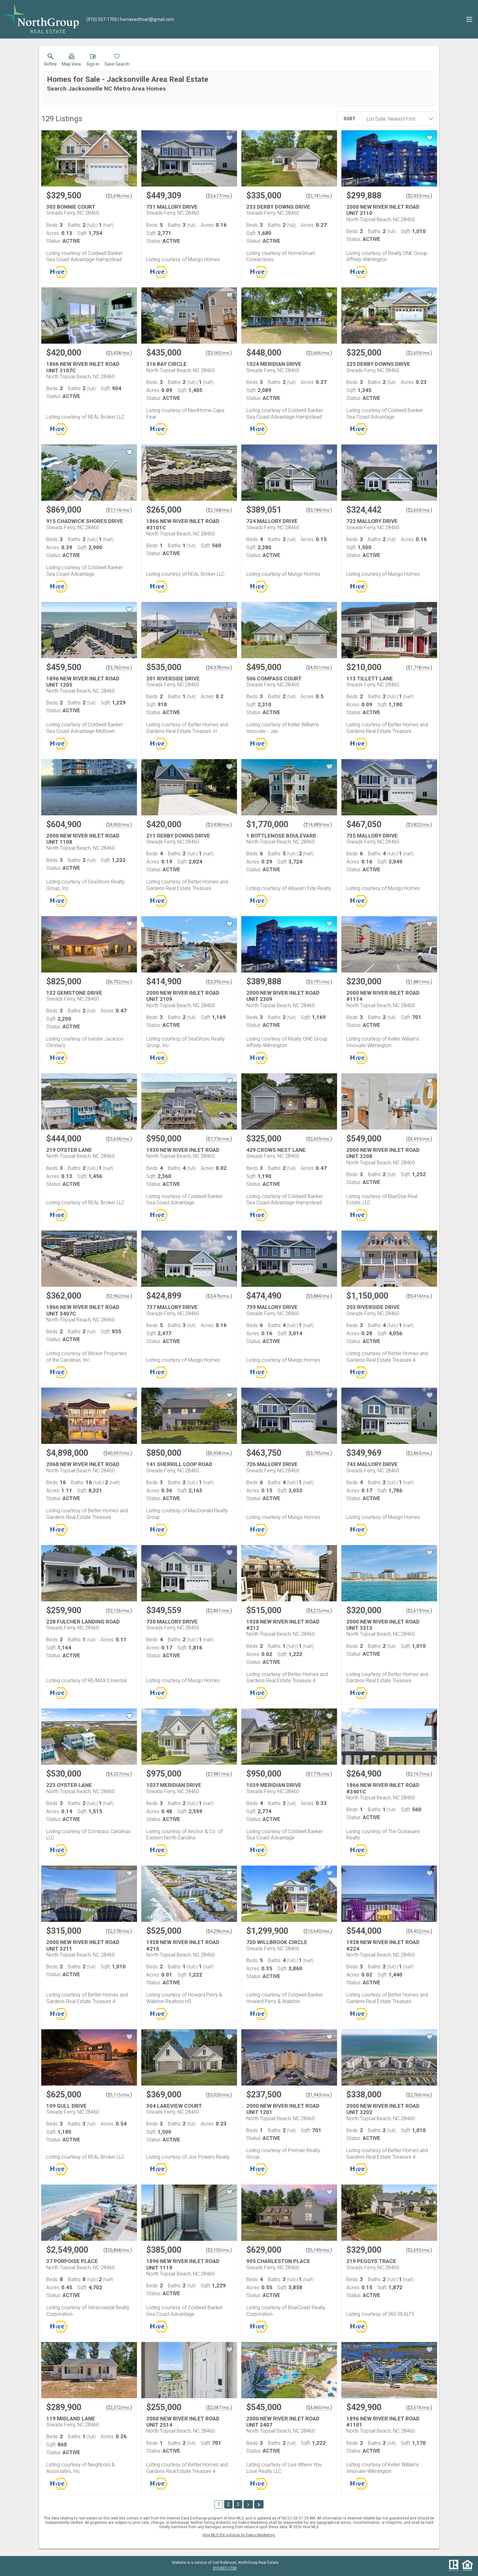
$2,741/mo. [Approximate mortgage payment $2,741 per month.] (319, 195)
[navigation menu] (469, 19)
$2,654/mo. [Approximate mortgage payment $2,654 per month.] (419, 510)
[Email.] (146, 19)
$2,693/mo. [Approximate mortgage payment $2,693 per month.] (419, 2250)
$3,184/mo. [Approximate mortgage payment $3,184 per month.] (319, 510)
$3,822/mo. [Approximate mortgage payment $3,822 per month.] (419, 824)
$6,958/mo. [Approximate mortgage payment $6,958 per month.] (219, 1453)
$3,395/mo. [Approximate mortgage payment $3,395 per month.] (219, 981)
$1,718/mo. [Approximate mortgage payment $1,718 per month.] (419, 667)
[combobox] (397, 119)
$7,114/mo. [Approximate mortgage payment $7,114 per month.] (119, 510)
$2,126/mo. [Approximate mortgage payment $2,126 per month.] (119, 1610)
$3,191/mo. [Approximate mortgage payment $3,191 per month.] (319, 981)
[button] (71, 61)
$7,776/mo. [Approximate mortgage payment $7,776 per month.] (219, 1138)
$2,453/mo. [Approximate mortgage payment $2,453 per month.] (419, 195)
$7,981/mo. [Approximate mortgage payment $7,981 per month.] (219, 1774)
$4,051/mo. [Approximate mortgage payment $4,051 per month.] (319, 667)
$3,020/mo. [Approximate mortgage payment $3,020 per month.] (219, 2094)
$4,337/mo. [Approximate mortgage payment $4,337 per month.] (119, 1774)
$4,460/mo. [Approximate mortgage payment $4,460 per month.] (319, 2407)
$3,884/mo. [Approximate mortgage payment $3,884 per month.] (319, 1296)
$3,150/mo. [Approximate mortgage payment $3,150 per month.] (219, 2250)
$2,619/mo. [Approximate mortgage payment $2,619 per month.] (419, 1610)
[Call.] (101, 19)
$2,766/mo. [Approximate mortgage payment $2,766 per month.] (419, 2094)
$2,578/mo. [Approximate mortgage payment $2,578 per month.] (119, 1931)
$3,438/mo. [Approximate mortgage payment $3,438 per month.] (119, 353)
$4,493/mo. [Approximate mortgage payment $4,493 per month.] (419, 1138)
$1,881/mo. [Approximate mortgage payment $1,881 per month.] (419, 981)
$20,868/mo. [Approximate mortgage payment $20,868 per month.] (117, 2250)
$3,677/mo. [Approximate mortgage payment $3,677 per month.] (219, 195)
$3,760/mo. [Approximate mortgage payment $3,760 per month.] (119, 667)
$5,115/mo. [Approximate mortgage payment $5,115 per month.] (119, 2094)
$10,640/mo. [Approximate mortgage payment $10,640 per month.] (317, 1931)
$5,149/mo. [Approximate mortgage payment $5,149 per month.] (319, 2250)
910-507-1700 (225, 2568)
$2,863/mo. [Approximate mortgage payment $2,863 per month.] (419, 1453)
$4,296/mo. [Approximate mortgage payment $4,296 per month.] (219, 1931)
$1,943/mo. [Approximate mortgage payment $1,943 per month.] (319, 2094)
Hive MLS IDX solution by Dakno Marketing (239, 2535)
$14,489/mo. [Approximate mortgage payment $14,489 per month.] (317, 824)
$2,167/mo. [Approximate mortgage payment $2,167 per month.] (419, 1774)
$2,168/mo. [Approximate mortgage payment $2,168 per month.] (219, 510)
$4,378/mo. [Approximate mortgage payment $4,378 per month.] (219, 667)
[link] (50, 61)
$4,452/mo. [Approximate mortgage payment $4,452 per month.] (419, 1931)
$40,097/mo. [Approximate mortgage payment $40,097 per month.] (117, 1453)
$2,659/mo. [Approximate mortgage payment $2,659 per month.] (419, 353)
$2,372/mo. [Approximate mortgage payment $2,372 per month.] (119, 2407)
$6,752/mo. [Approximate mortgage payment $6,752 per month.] (119, 981)
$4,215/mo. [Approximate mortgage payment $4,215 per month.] (319, 1610)
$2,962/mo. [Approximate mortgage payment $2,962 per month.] (119, 1296)
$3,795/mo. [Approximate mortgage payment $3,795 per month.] (319, 1453)
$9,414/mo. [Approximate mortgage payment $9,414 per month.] (419, 1296)
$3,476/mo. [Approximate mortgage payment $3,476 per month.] (219, 1296)
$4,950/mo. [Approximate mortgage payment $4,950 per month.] (119, 824)
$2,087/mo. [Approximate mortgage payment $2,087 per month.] (219, 2407)
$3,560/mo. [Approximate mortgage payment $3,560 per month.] (219, 353)
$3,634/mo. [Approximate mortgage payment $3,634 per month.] (119, 1138)
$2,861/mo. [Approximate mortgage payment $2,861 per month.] (219, 1610)
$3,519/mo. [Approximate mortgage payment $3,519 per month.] (419, 2407)
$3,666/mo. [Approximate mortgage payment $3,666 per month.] (319, 353)
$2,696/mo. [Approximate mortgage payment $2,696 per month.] (119, 195)
